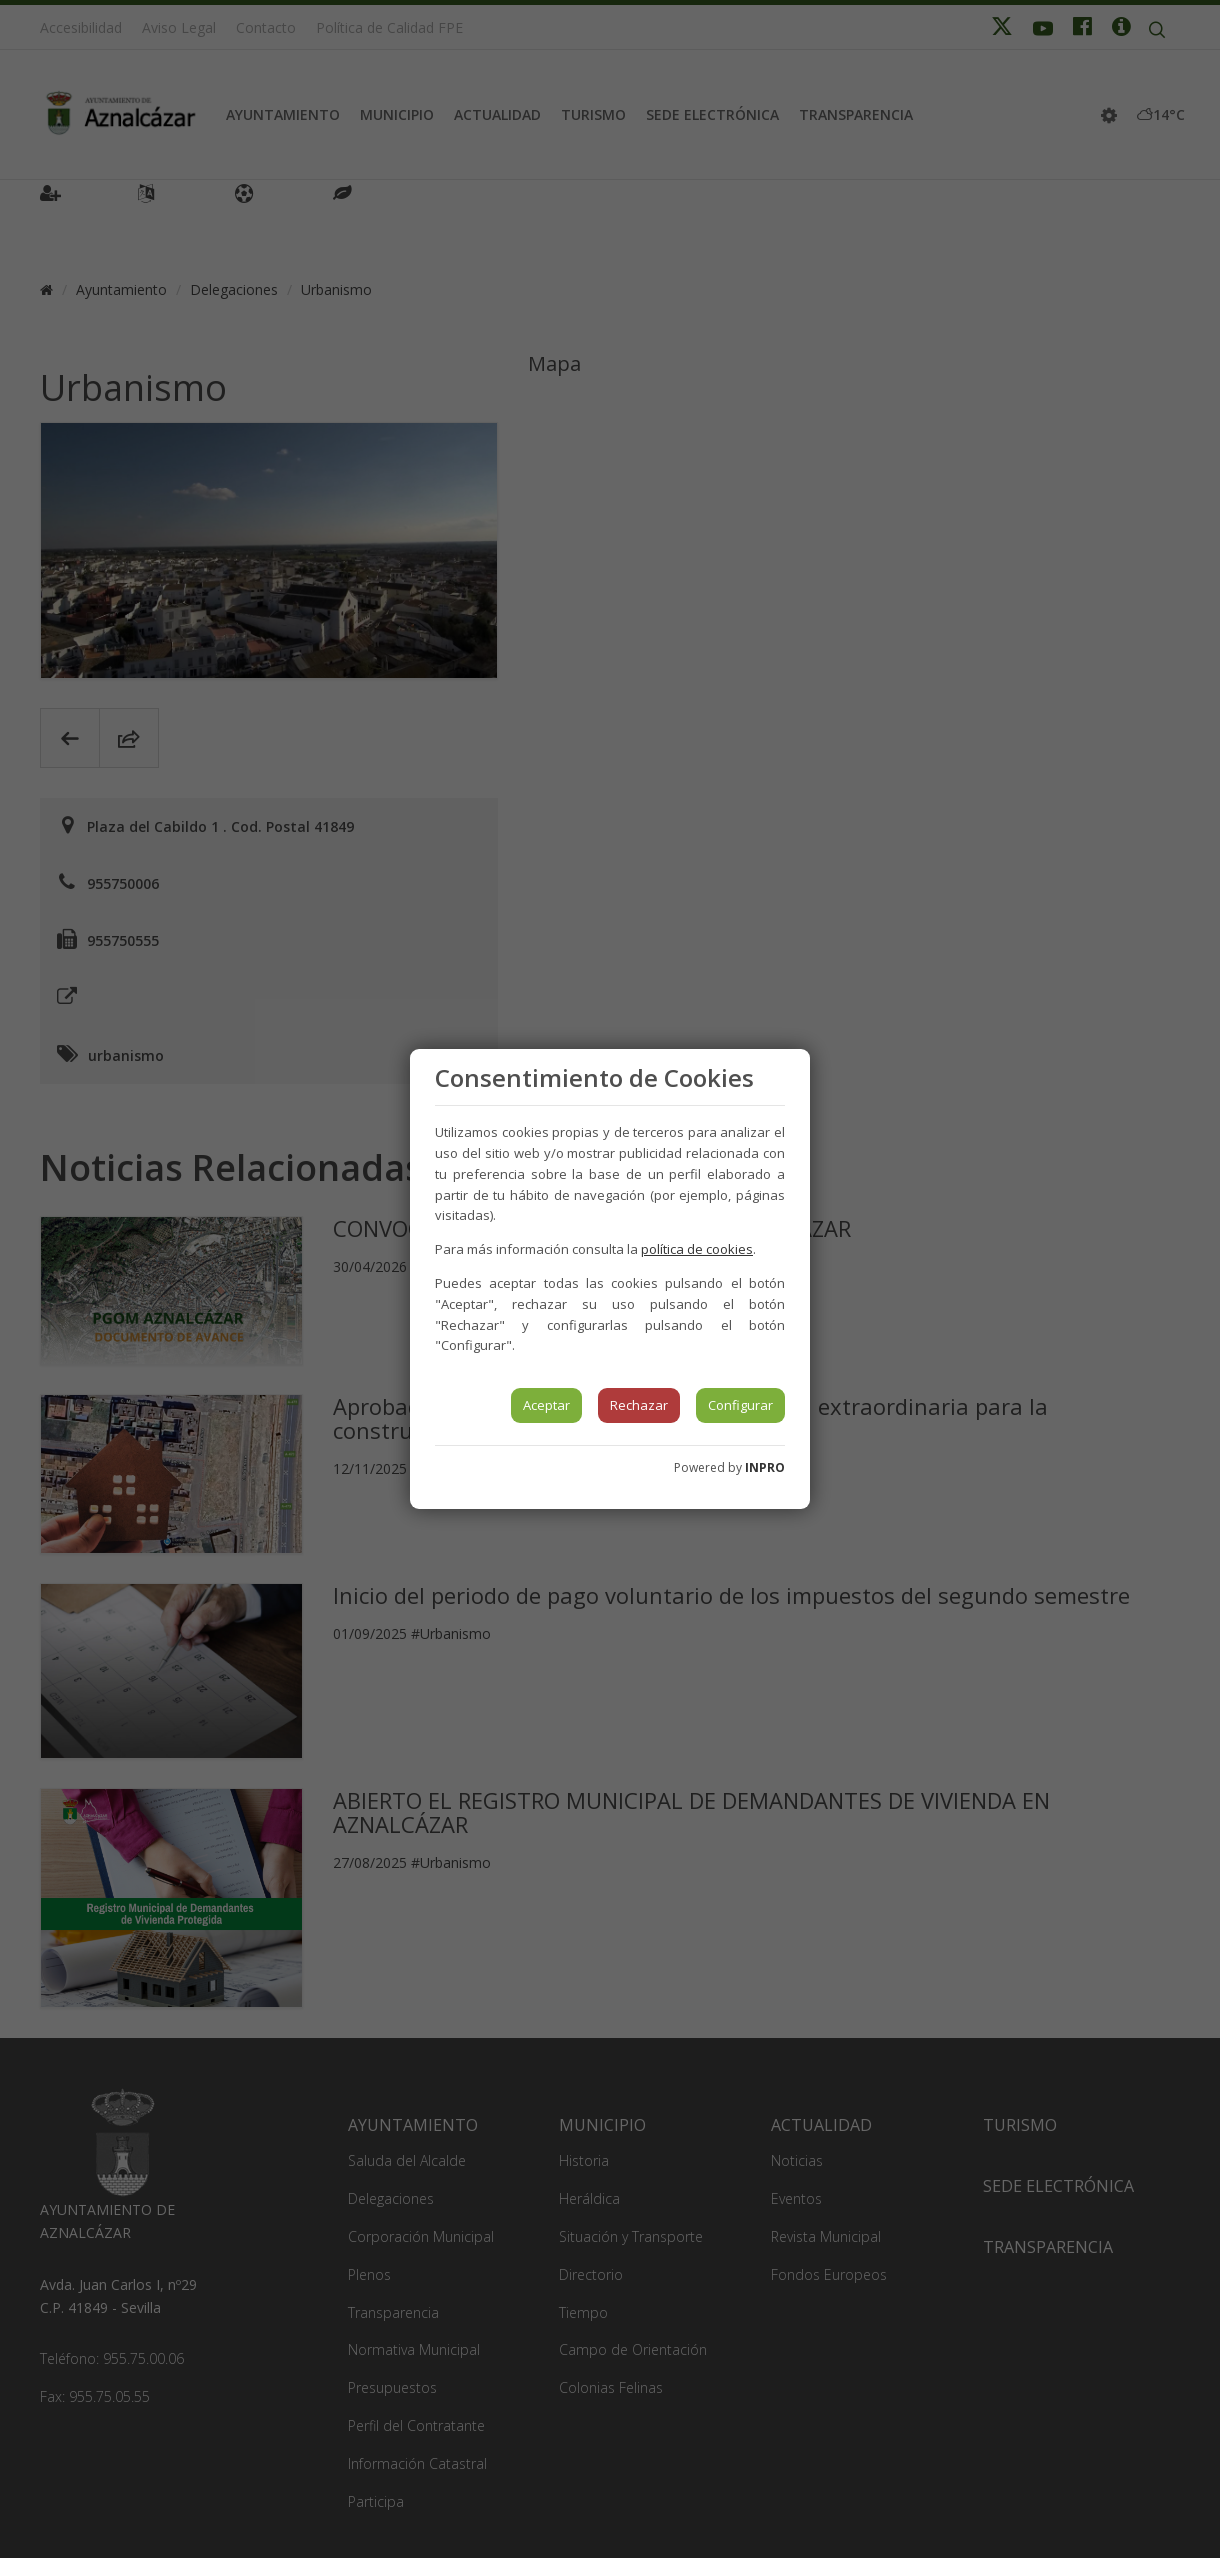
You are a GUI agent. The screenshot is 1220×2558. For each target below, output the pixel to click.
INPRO (765, 1467)
